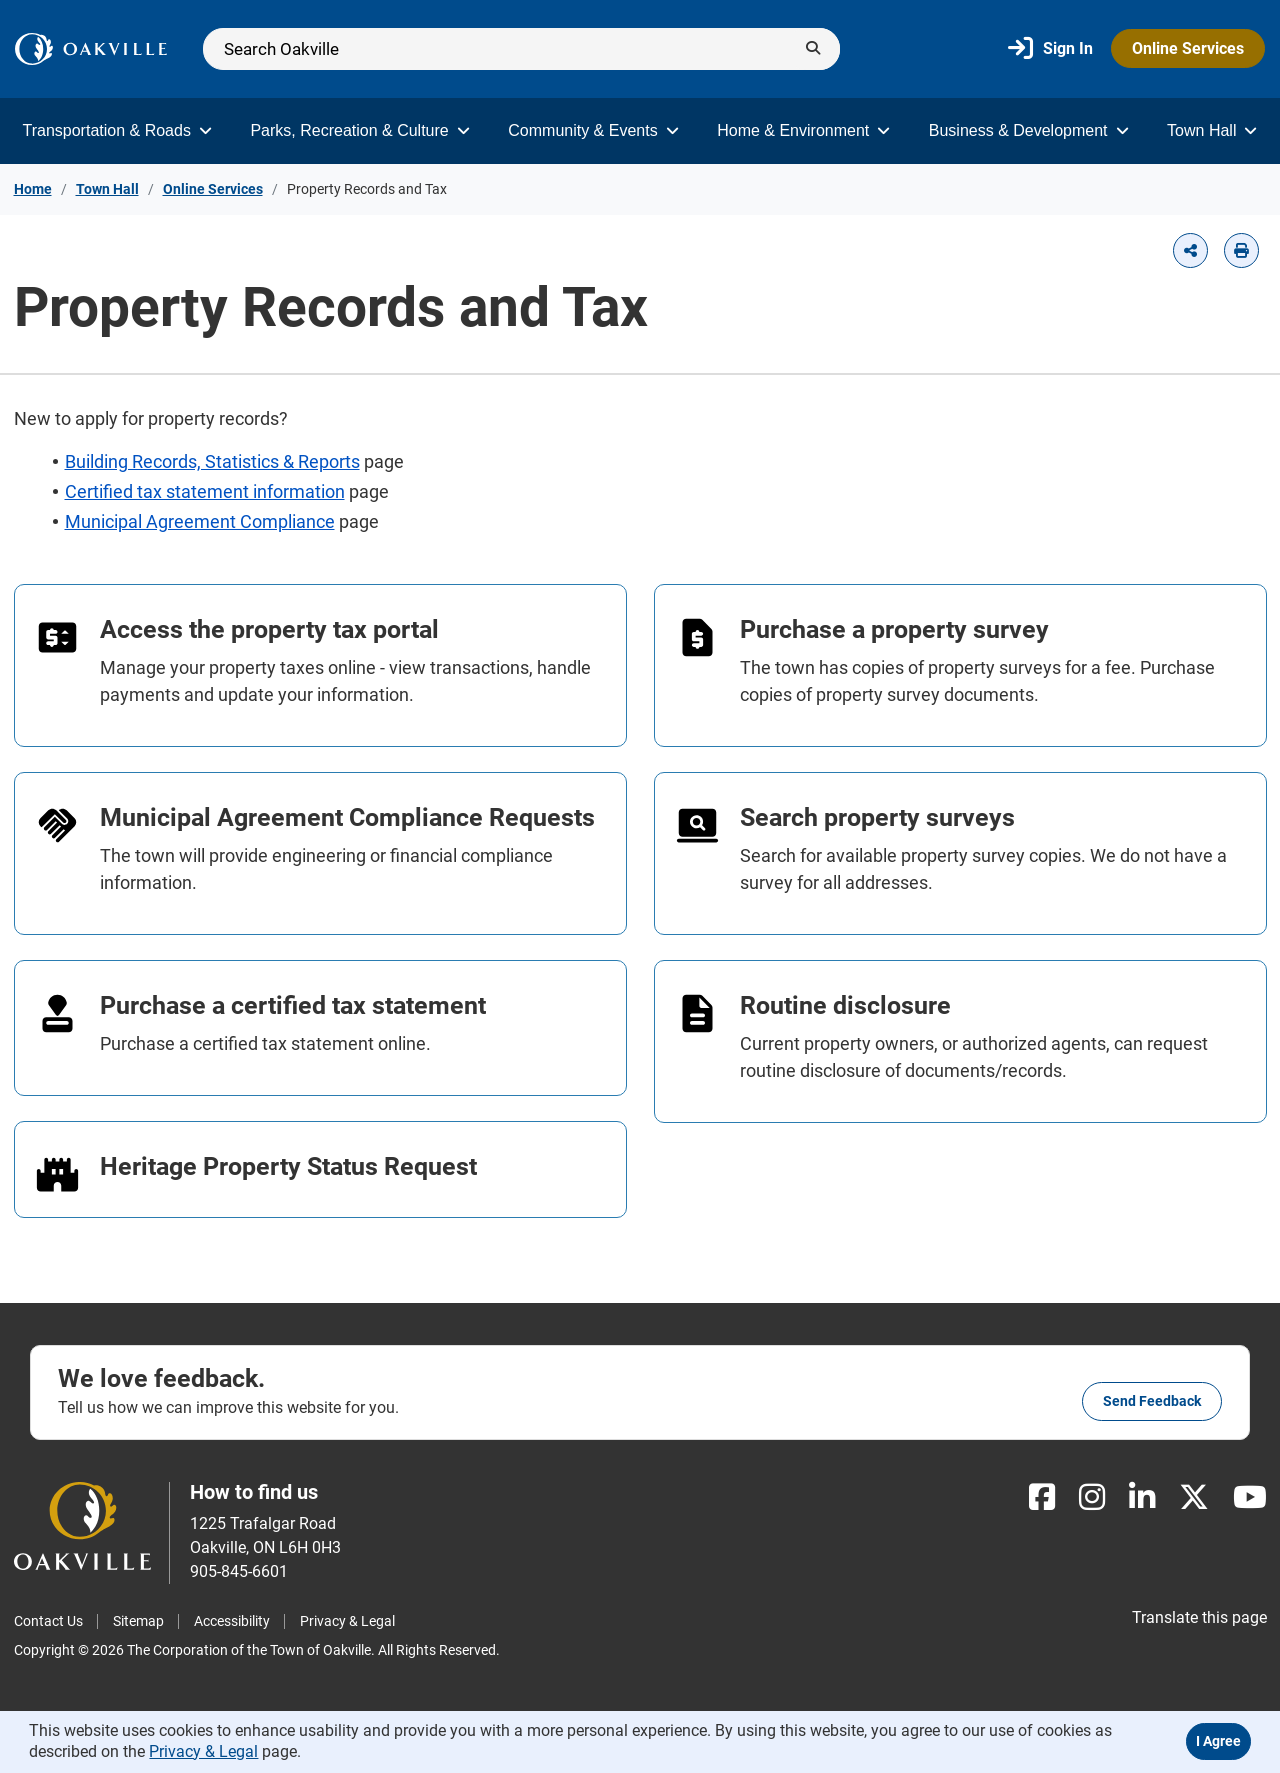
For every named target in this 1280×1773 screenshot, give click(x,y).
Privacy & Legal (347, 1621)
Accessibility (232, 1621)
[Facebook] (1042, 1497)
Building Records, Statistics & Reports (212, 461)
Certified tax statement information (205, 491)
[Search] (521, 49)
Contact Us (48, 1621)
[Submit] (813, 49)
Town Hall (1212, 130)
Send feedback (1152, 1401)
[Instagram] (1092, 1497)
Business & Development (1029, 130)
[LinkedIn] (1142, 1497)
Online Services (1188, 48)
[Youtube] (1250, 1497)
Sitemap (138, 1621)
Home (33, 189)
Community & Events (593, 130)
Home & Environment (803, 130)
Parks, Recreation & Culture (359, 130)
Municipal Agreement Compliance (200, 521)
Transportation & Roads (117, 130)
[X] (1194, 1497)
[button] (1190, 250)
